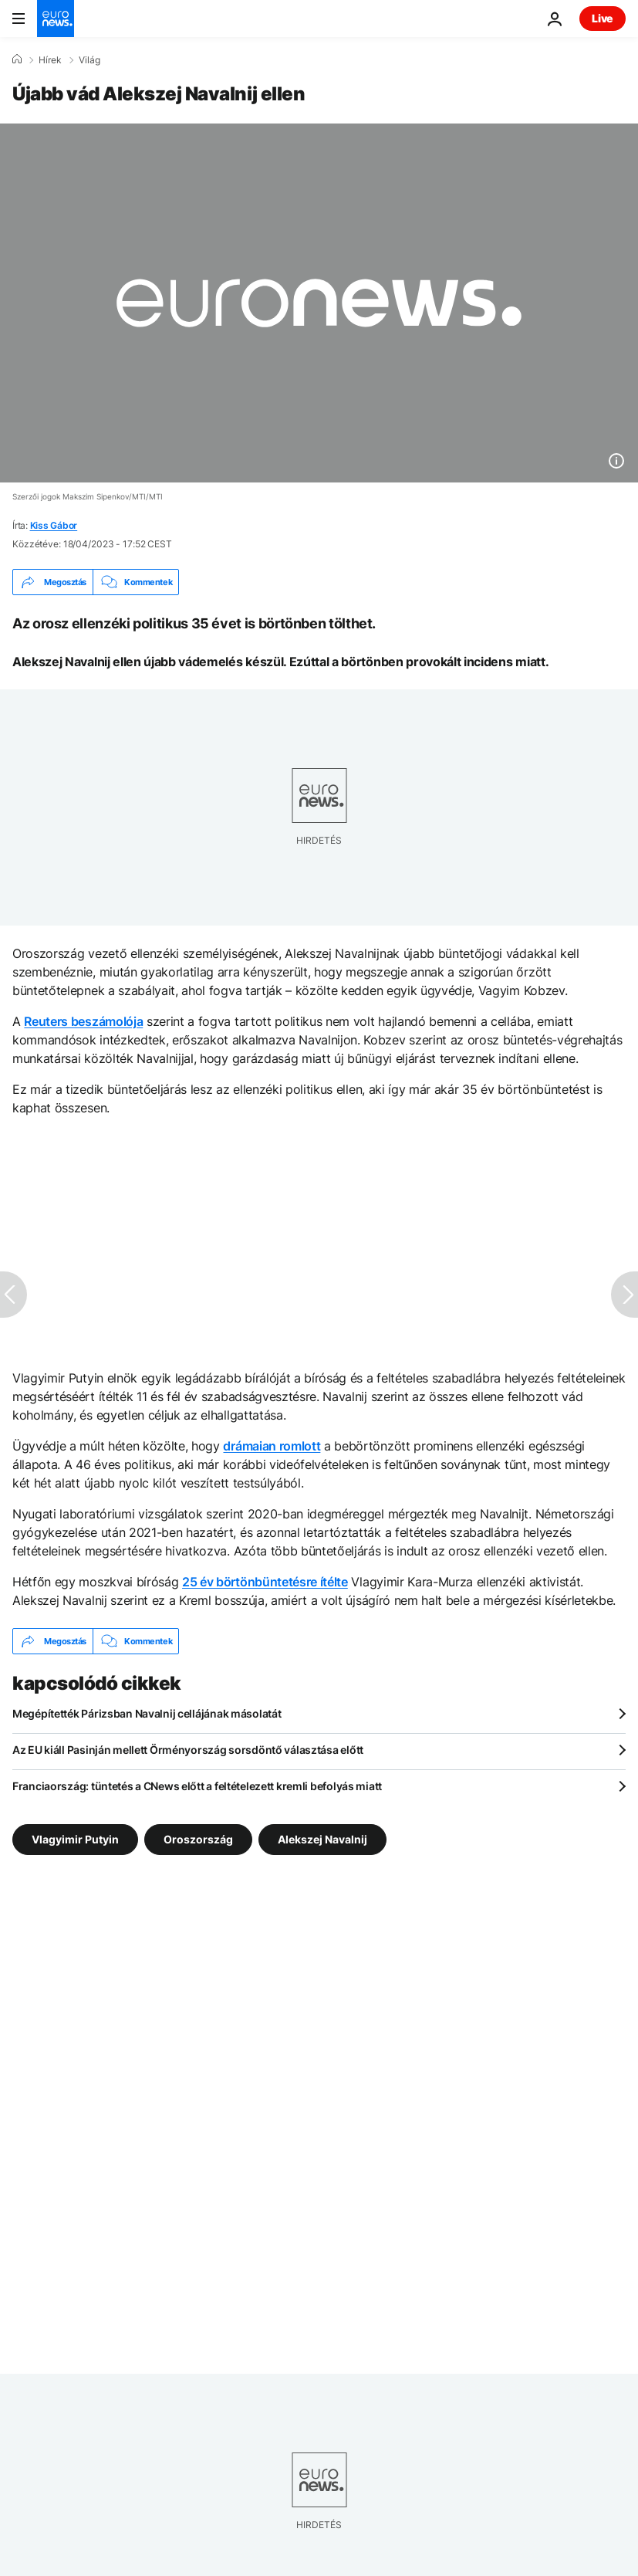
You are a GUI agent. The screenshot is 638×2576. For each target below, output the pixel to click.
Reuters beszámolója (83, 1021)
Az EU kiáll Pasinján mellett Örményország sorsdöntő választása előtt (187, 1749)
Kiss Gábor (54, 525)
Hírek (50, 60)
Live (602, 18)
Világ (89, 60)
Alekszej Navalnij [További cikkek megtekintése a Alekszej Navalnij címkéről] (322, 1839)
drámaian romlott (271, 1446)
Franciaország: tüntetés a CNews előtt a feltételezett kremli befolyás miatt (197, 1785)
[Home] (17, 59)
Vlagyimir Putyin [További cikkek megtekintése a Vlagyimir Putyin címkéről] (75, 1839)
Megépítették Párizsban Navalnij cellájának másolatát (146, 1713)
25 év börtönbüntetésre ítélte (265, 1581)
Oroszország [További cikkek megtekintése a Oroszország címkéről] (198, 1839)
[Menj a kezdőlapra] (55, 18)
